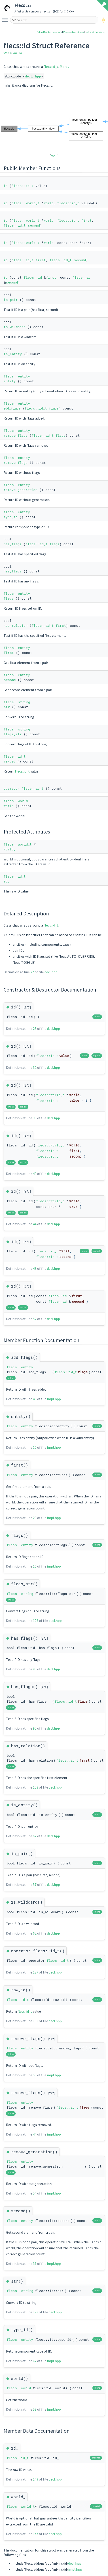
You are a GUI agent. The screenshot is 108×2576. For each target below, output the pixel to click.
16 (34, 1566)
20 (34, 1517)
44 (34, 1224)
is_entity (13, 354)
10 (34, 1447)
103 (35, 1787)
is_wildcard (14, 327)
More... (65, 66)
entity (10, 381)
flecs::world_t (25, 203)
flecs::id (33, 277)
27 (32, 972)
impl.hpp (54, 1399)
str (7, 707)
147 (35, 2533)
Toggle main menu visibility (6, 18)
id (5, 185)
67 (34, 1836)
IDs (20, 52)
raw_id (9, 761)
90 (34, 1728)
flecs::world (16, 801)
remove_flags (16, 435)
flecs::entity (17, 376)
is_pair (11, 299)
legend (54, 155)
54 (34, 2193)
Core (15, 52)
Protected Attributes (73, 31)
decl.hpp (33, 76)
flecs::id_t (51, 66)
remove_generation (20, 489)
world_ (9, 849)
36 (34, 1118)
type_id (10, 517)
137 (35, 1972)
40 (34, 1173)
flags (54, 408)
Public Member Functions (49, 31)
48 (34, 1268)
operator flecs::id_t (24, 788)
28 (34, 1028)
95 (34, 1669)
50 (34, 2075)
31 (34, 2263)
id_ (6, 881)
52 (34, 1318)
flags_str (13, 734)
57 (34, 1884)
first (86, 220)
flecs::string (17, 702)
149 (35, 2479)
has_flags (12, 544)
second (34, 225)
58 (34, 2409)
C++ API (7, 52)
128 (35, 1620)
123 (35, 2312)
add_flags (12, 408)
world (48, 203)
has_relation (16, 625)
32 (34, 1067)
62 (34, 1933)
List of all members (94, 31)
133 (35, 2021)
